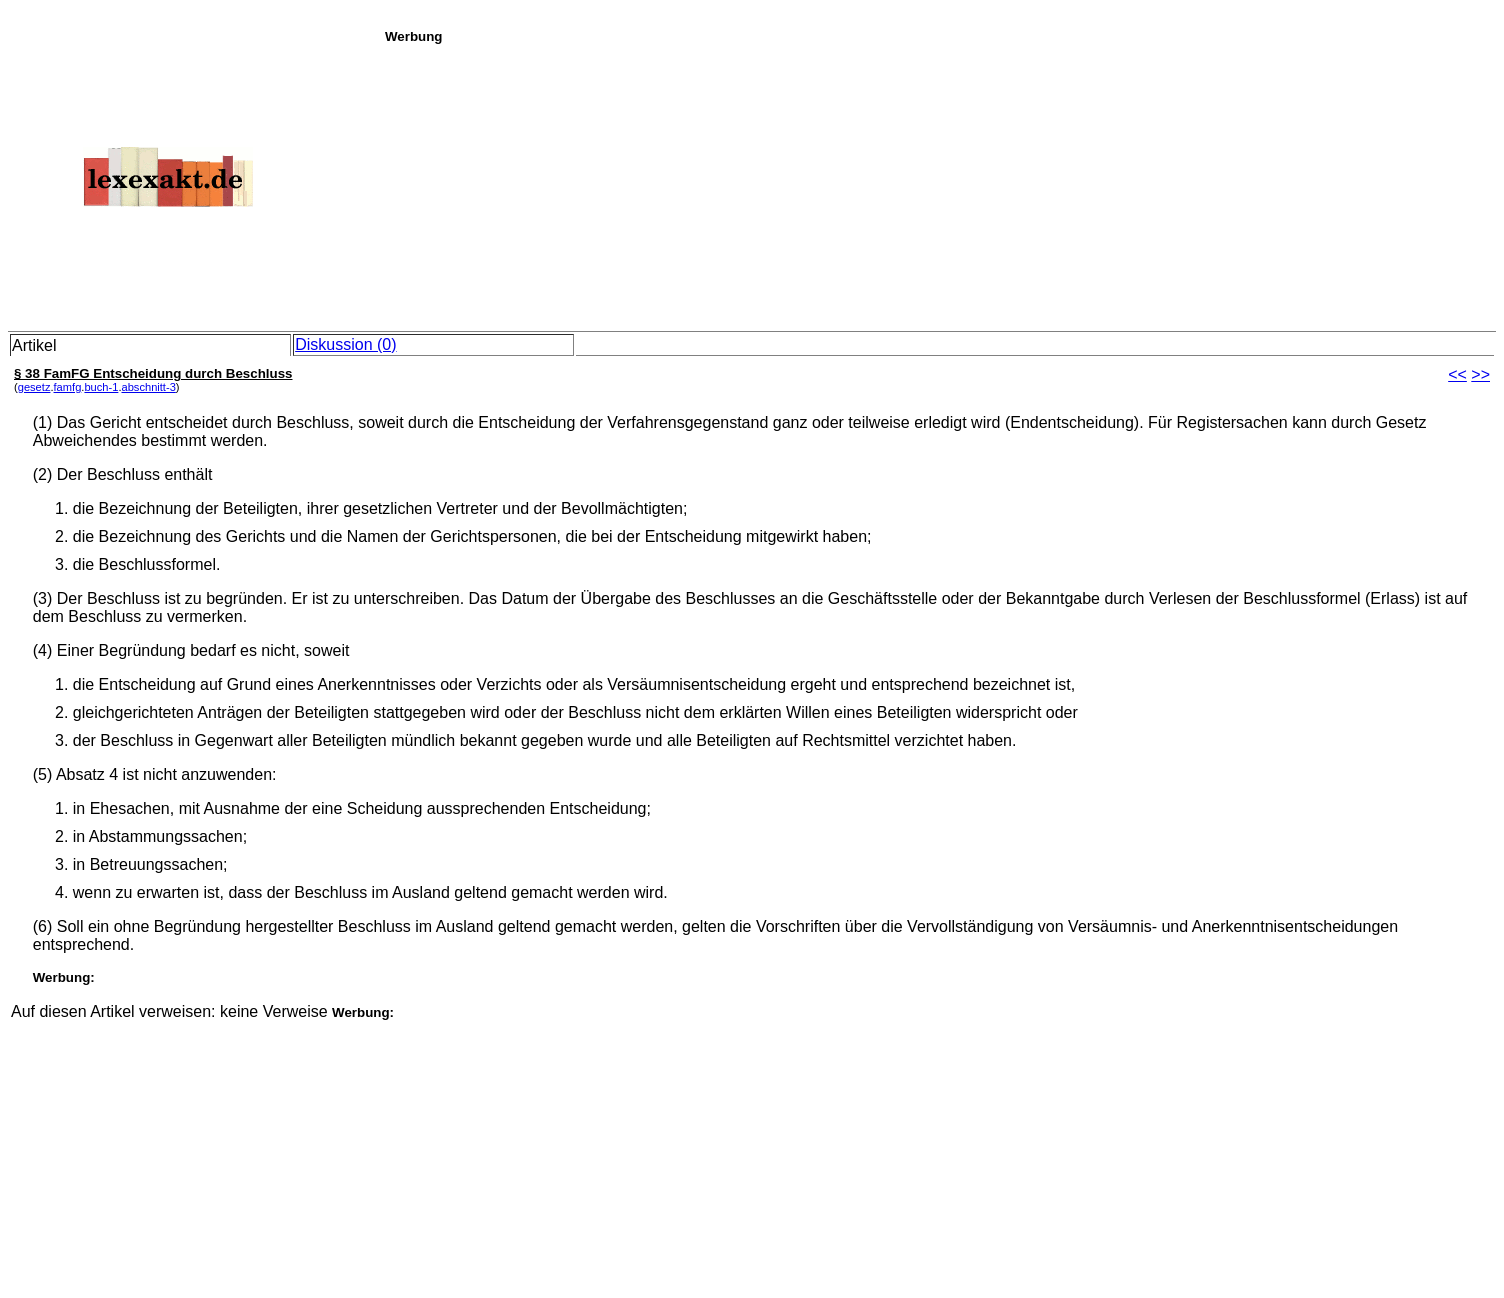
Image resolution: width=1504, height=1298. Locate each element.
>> (1480, 374)
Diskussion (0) (345, 344)
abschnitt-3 (148, 387)
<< (1457, 374)
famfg (68, 387)
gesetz (34, 387)
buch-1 (101, 387)
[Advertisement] (939, 184)
